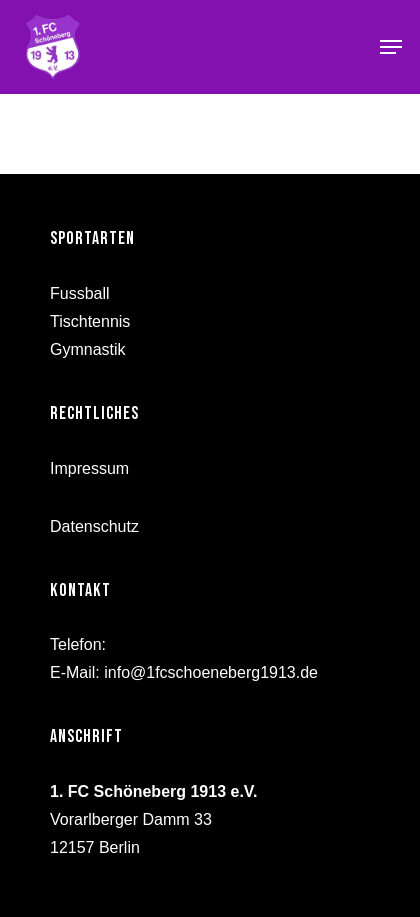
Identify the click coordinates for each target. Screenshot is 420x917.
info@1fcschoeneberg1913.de (211, 672)
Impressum (89, 468)
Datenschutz (94, 526)
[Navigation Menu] (391, 47)
